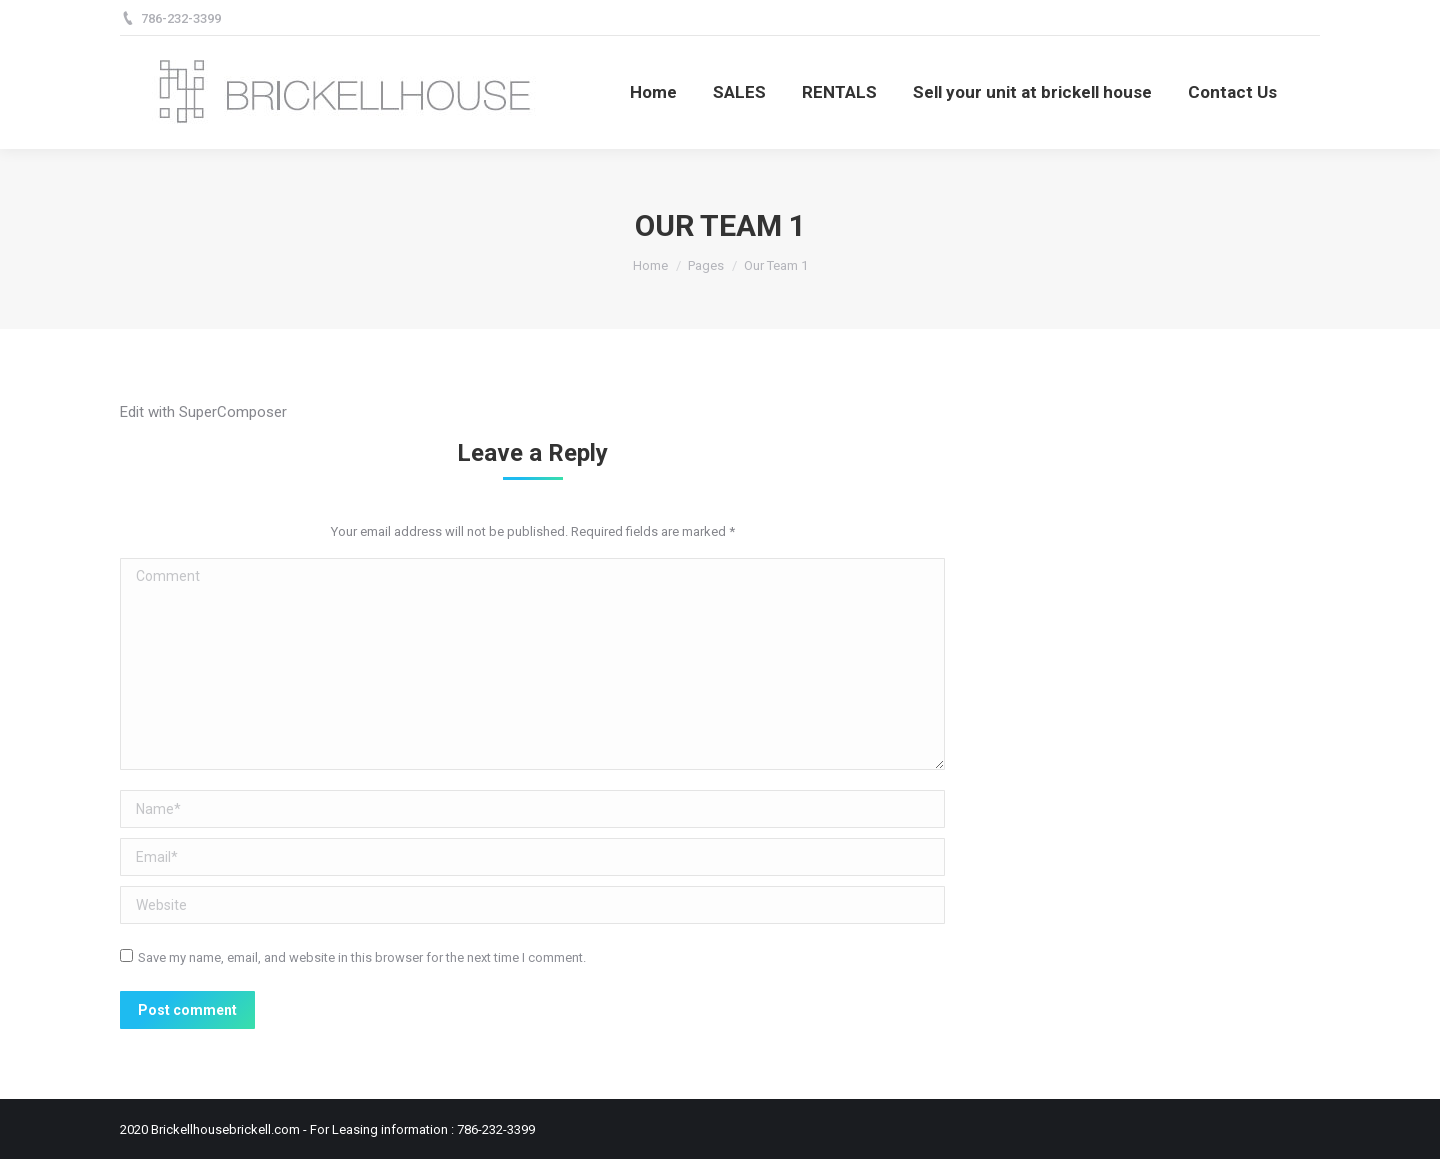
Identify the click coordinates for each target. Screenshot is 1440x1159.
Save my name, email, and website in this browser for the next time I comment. (362, 957)
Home (650, 265)
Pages (706, 265)
